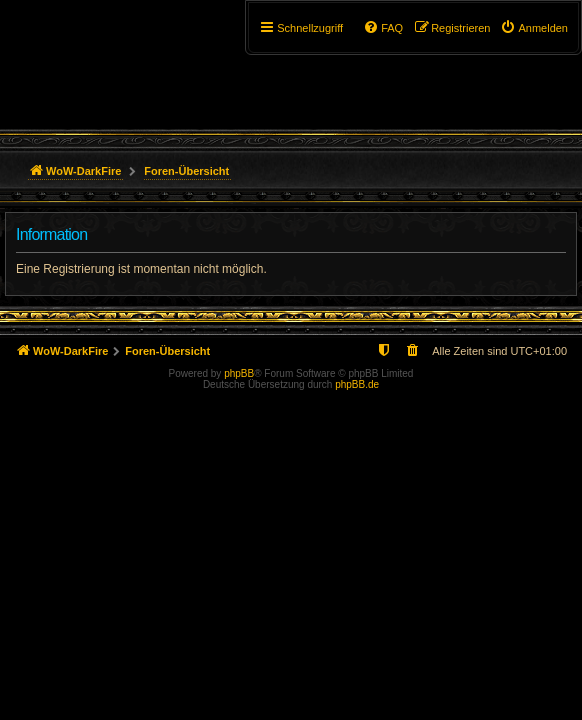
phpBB (239, 373)
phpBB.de (357, 384)
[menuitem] (534, 28)
